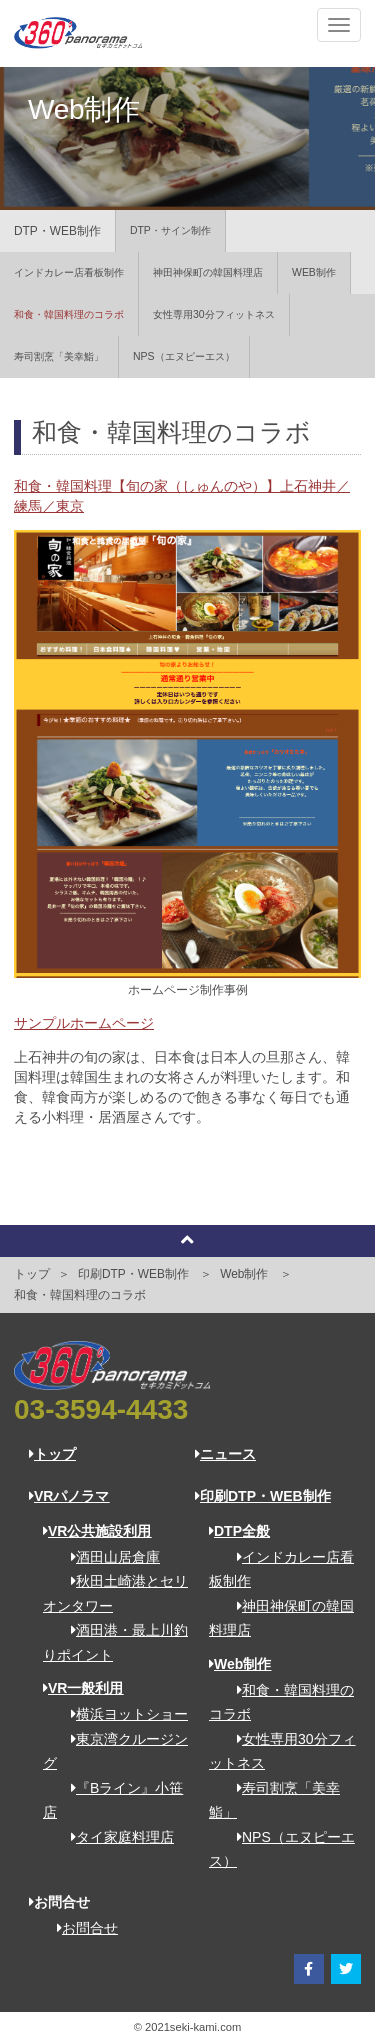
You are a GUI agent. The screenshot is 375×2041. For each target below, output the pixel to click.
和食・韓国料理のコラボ (69, 314)
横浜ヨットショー (122, 1714)
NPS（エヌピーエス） (184, 356)
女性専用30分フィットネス (214, 314)
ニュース (225, 1454)
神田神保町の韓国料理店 (208, 272)
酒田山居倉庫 (108, 1557)
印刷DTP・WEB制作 (133, 1274)
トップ (32, 1274)
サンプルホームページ (84, 1023)
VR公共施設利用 (97, 1531)
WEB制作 (314, 272)
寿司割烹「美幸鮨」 (59, 356)
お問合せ (80, 1928)
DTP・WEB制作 (57, 231)
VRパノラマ (69, 1496)
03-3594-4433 (101, 1409)
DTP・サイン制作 (170, 230)
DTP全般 (239, 1531)
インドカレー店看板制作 (69, 272)
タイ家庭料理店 (115, 1837)
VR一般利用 (83, 1688)
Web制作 (244, 1274)
